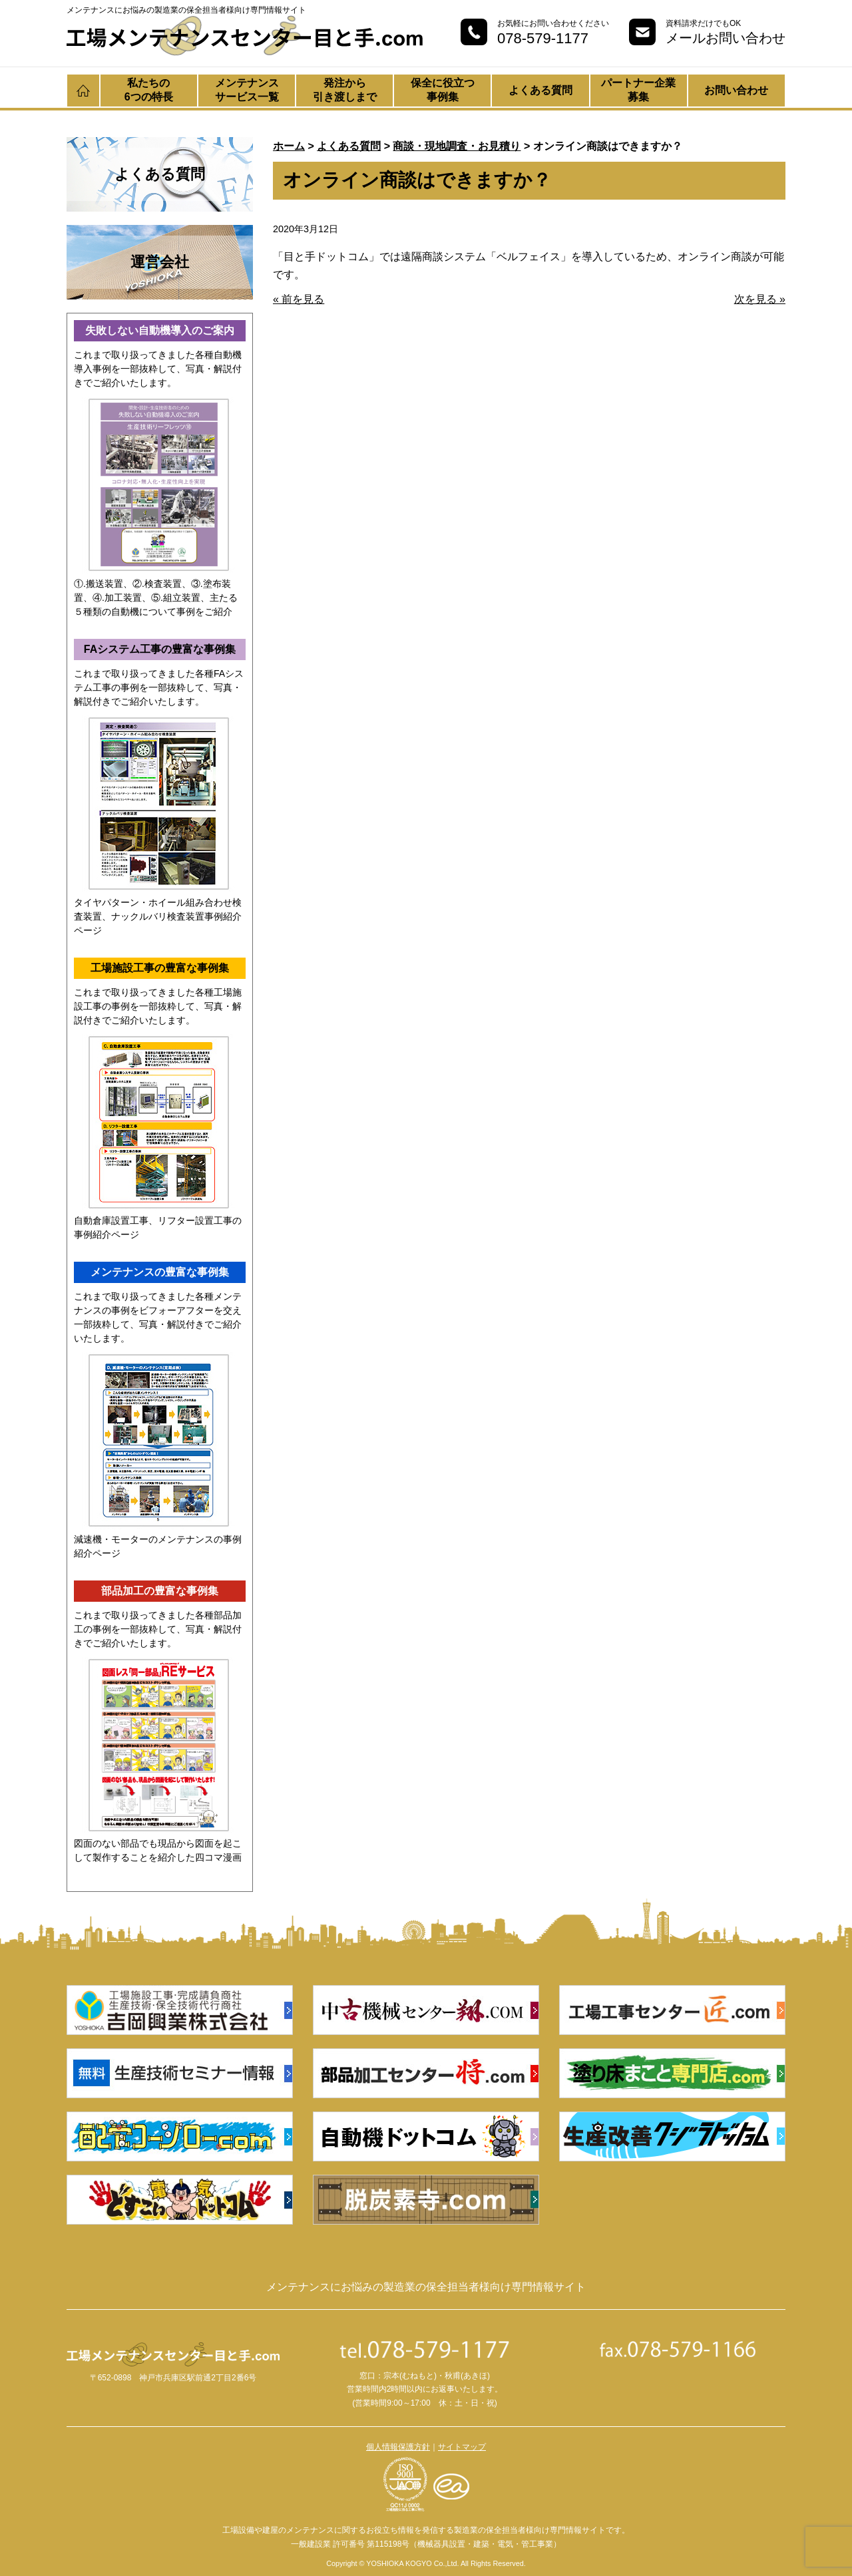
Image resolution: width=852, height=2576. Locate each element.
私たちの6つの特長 (148, 89)
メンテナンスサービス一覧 (247, 89)
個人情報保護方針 (398, 2447)
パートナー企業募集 (638, 89)
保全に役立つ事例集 (443, 89)
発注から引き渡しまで (345, 89)
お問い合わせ (736, 90)
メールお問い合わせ (725, 38)
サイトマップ (462, 2447)
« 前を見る (298, 299)
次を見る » (759, 299)
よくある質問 (540, 90)
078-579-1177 (542, 38)
